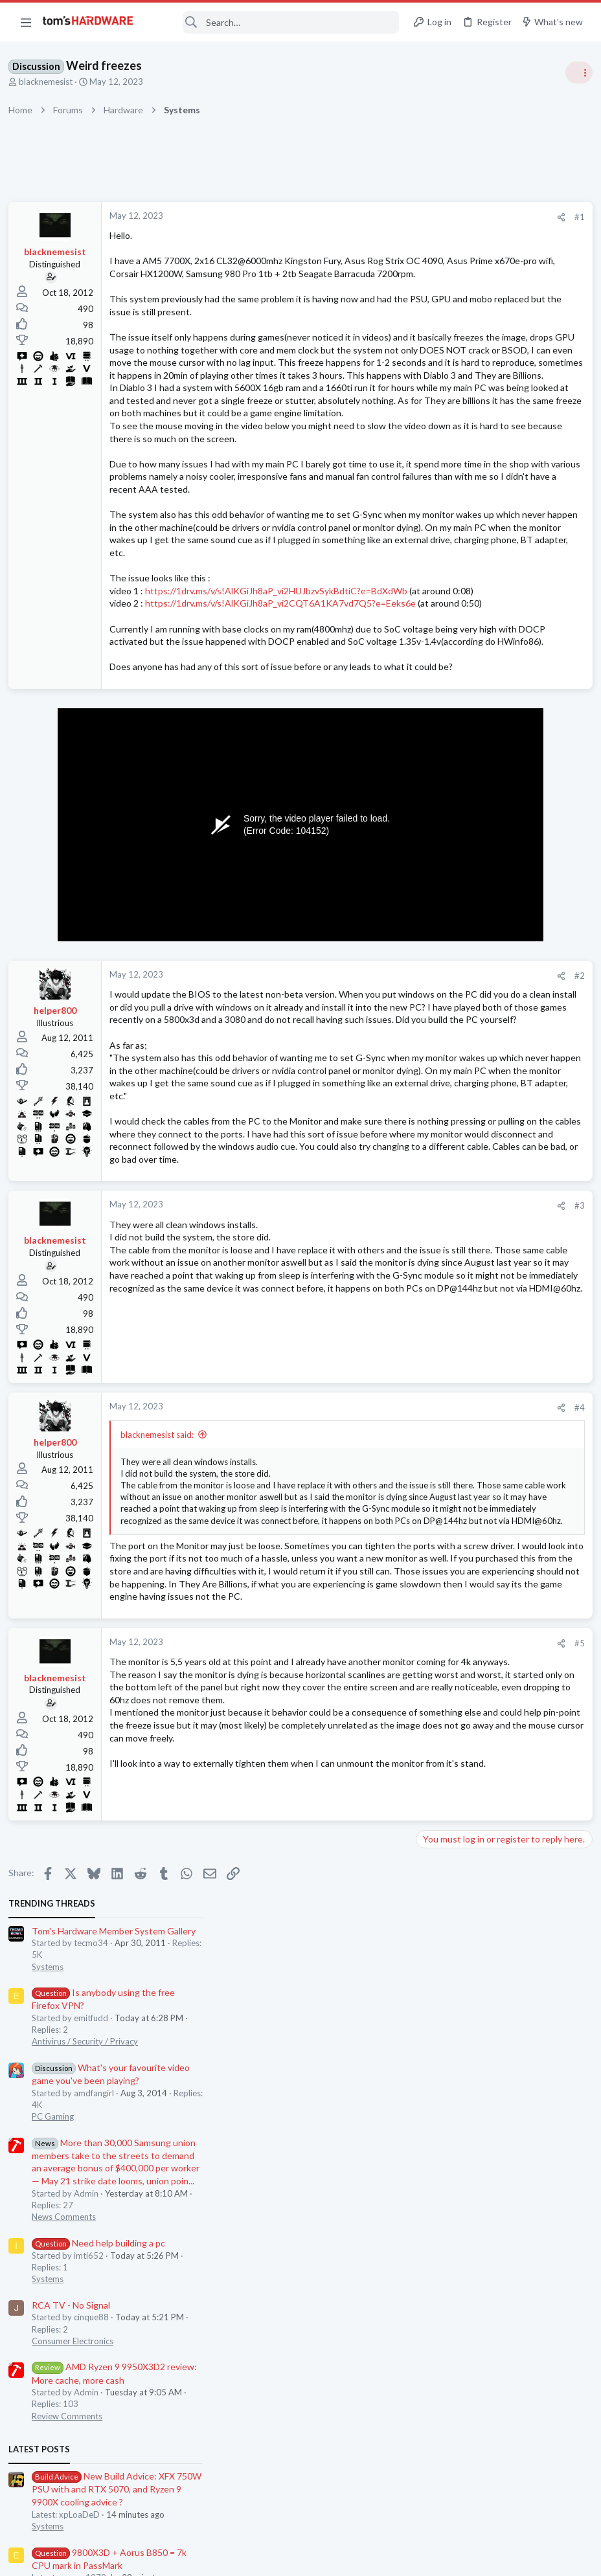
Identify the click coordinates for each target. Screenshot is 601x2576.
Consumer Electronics (458, 646)
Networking (439, 957)
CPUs (427, 895)
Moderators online (441, 1230)
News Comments (449, 522)
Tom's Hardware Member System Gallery (499, 235)
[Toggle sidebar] (574, 73)
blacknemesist (50, 81)
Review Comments (452, 721)
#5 (368, 2037)
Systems (433, 272)
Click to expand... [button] (244, 1877)
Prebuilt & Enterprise (456, 1084)
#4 (368, 1737)
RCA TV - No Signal (456, 610)
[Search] (275, 22)
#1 (368, 217)
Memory (433, 1147)
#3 (368, 1535)
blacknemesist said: (161, 1764)
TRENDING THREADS (437, 208)
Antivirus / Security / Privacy (470, 346)
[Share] (349, 217)
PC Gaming (438, 421)
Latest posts (424, 754)
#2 (368, 1216)
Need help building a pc (483, 548)
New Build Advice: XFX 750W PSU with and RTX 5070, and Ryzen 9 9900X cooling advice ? (502, 794)
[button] (26, 22)
